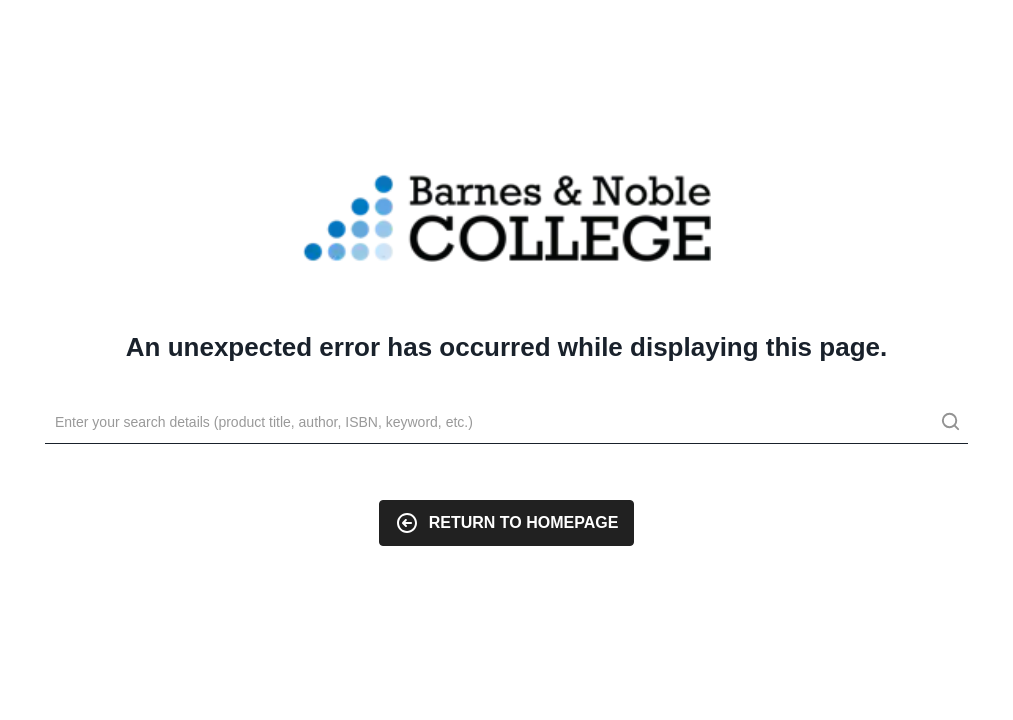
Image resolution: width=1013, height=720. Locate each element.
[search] (950, 423)
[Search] (506, 423)
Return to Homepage (507, 523)
